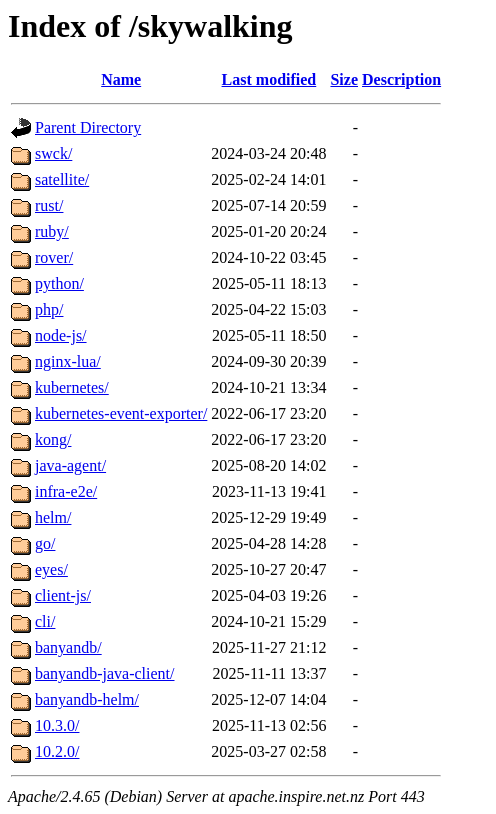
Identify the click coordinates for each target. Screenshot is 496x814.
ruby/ (52, 231)
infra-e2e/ (66, 491)
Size (344, 79)
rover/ (54, 257)
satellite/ (62, 179)
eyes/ (51, 569)
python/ (59, 283)
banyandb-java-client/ (105, 673)
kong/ (53, 439)
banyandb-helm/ (87, 699)
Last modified (269, 79)
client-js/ (63, 595)
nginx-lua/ (68, 361)
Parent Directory (88, 127)
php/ (49, 309)
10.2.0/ (57, 751)
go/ (45, 543)
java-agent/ (70, 465)
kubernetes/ (72, 387)
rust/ (49, 205)
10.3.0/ (57, 725)
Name (121, 79)
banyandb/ (68, 647)
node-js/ (61, 335)
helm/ (53, 517)
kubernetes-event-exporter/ (121, 413)
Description (401, 79)
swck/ (53, 153)
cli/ (45, 621)
